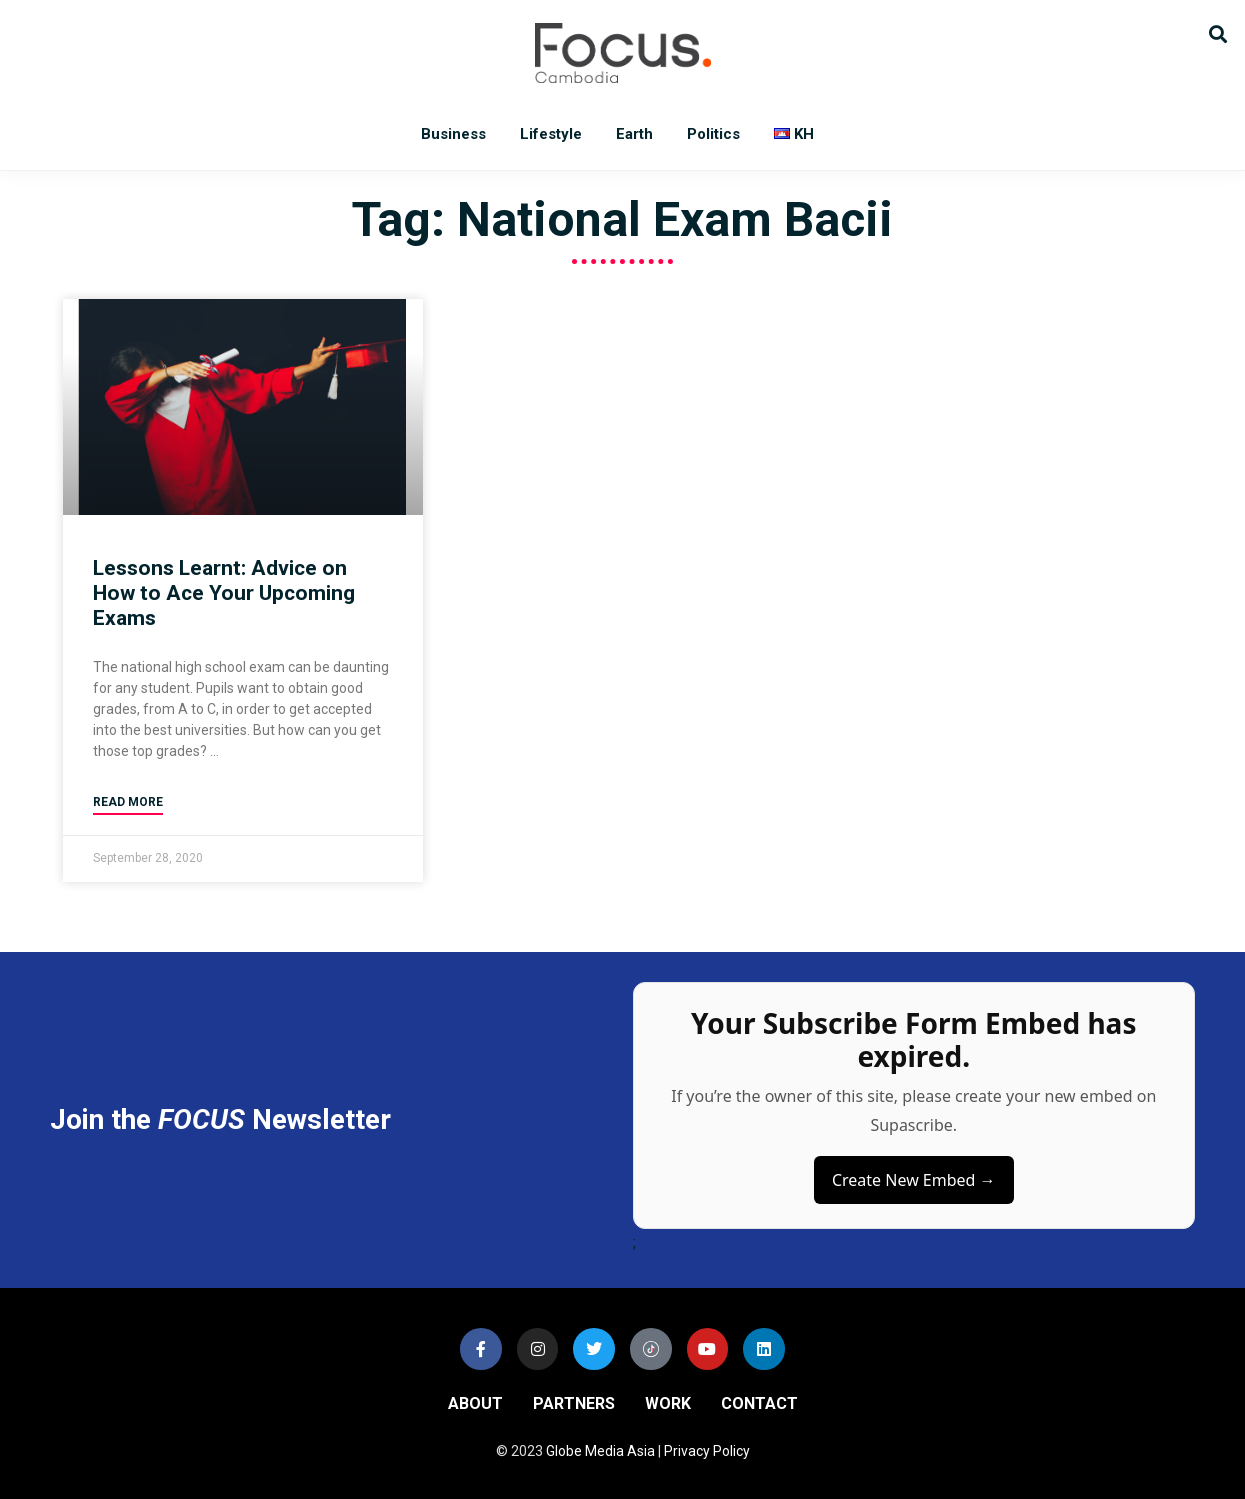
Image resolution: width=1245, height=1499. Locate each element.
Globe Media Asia (600, 1451)
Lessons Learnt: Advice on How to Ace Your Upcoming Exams (224, 593)
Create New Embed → (914, 1180)
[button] (1217, 32)
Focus (623, 53)
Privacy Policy (707, 1451)
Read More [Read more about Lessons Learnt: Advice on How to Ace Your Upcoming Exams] (128, 802)
